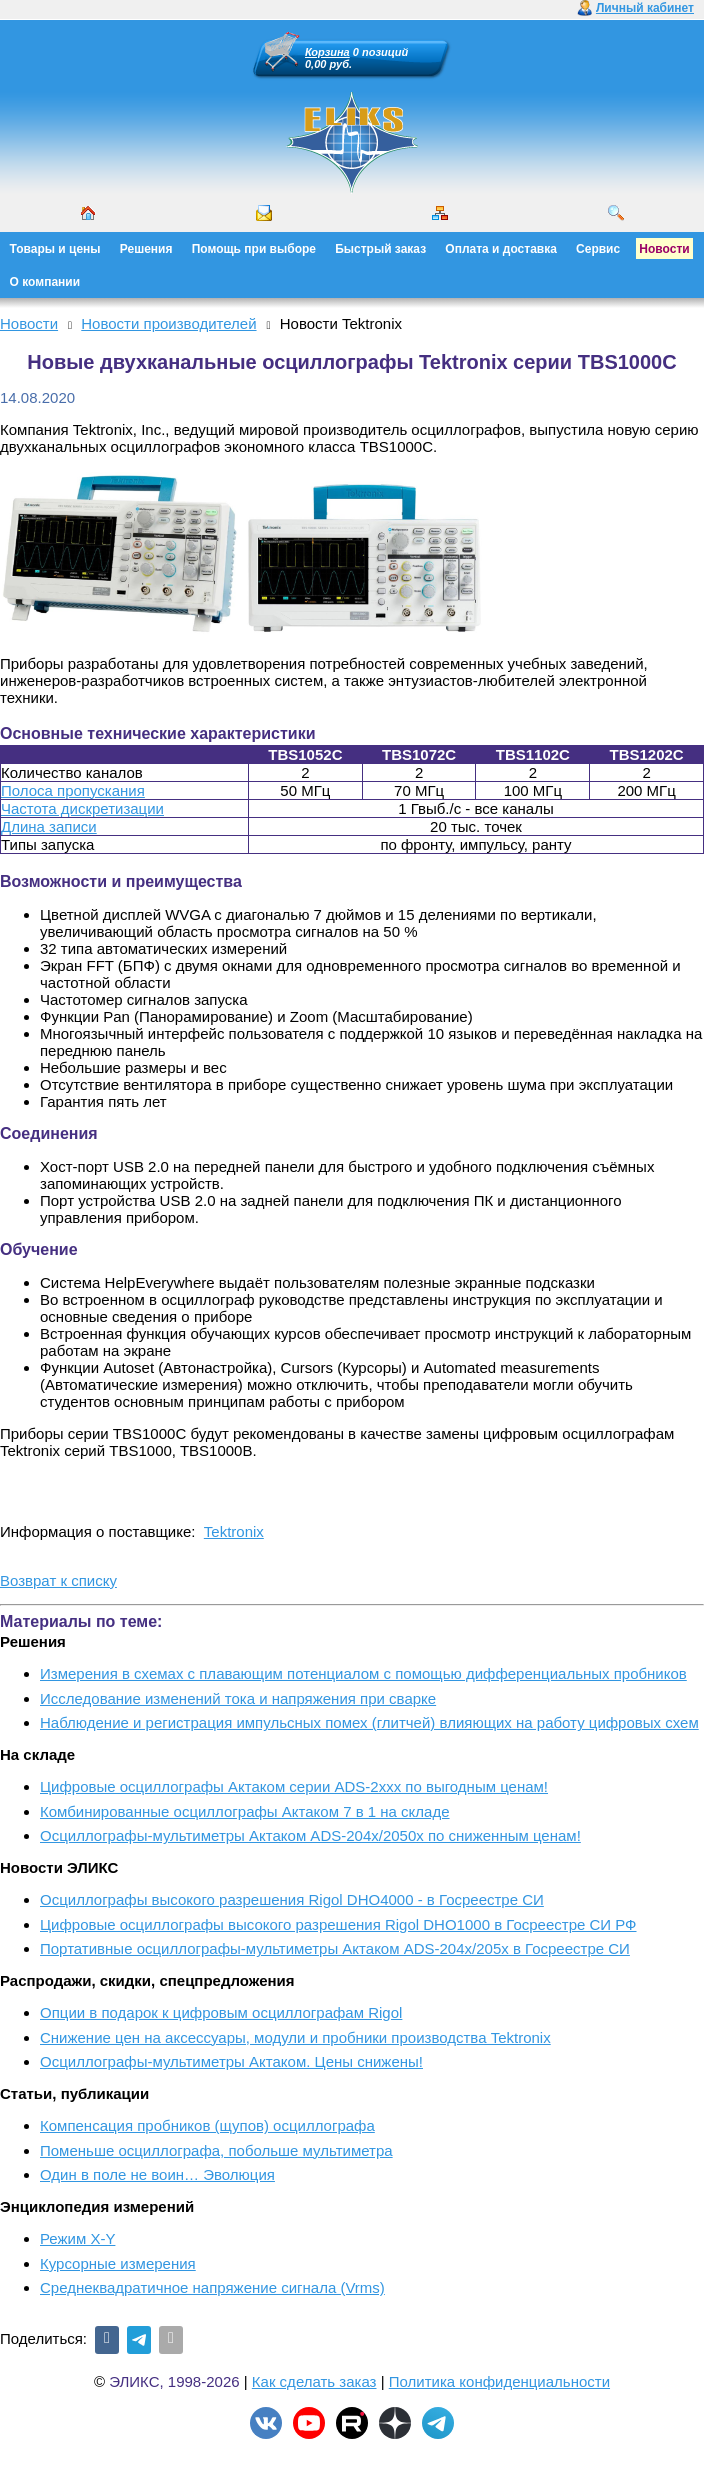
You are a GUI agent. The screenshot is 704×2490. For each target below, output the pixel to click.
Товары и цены (55, 249)
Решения (146, 249)
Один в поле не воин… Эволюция (157, 2174)
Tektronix (234, 1531)
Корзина (327, 52)
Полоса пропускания (73, 790)
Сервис (598, 249)
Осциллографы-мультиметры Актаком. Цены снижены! (231, 2061)
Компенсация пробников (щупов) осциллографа (207, 2125)
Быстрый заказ (380, 249)
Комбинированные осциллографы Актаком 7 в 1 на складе (245, 1811)
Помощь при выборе (254, 249)
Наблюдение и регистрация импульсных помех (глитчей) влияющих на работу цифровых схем (369, 1722)
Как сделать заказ (314, 2381)
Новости (664, 249)
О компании (45, 282)
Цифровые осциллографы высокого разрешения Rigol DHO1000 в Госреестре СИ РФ (338, 1924)
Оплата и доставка (501, 249)
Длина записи (49, 826)
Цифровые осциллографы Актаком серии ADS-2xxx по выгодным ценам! (294, 1786)
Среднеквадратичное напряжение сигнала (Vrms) (212, 2287)
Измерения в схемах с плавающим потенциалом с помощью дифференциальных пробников (363, 1673)
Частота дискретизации (82, 808)
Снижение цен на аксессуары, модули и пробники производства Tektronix (295, 2037)
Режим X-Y (77, 2238)
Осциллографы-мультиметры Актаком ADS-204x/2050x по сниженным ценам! (310, 1835)
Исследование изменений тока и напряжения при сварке (238, 1698)
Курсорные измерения (118, 2263)
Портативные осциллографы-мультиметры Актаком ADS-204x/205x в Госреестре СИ (335, 1948)
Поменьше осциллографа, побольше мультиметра (216, 2150)
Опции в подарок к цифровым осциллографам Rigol (221, 2012)
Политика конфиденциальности (499, 2381)
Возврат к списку (58, 1580)
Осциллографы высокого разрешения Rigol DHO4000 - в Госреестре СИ (292, 1899)
